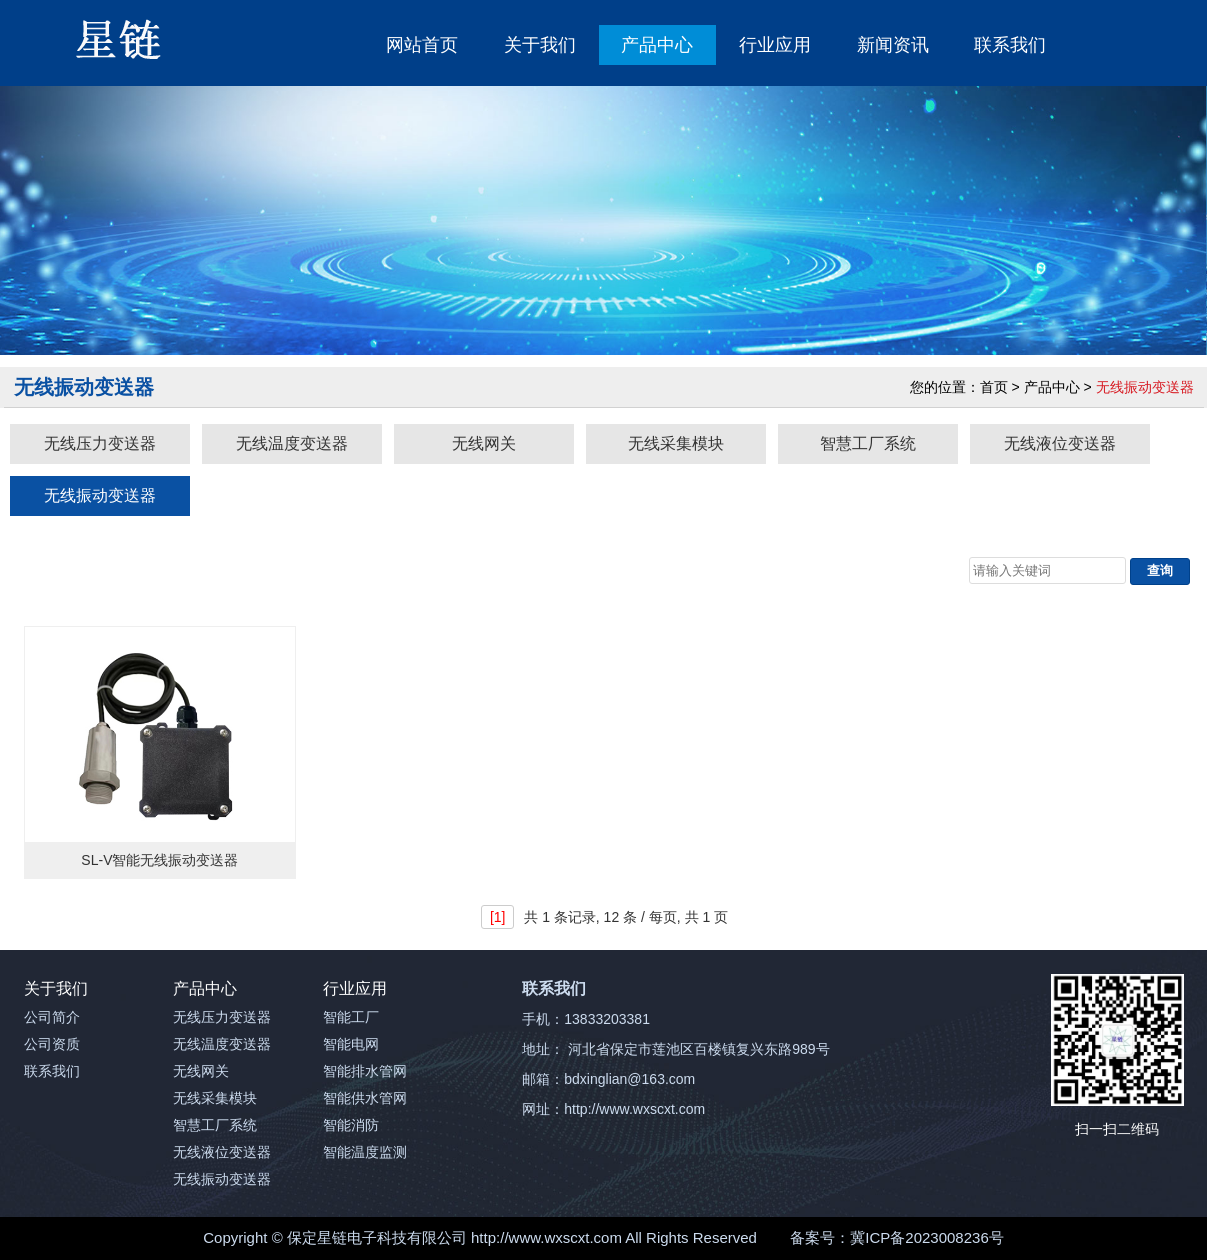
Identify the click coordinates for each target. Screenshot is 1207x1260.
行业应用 (775, 45)
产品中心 (657, 45)
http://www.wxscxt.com (546, 1237)
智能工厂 (351, 1017)
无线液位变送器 (1060, 443)
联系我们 (1010, 45)
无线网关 (484, 443)
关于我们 (540, 45)
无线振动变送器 (100, 495)
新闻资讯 (893, 45)
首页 (994, 387)
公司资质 (52, 1044)
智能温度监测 (365, 1152)
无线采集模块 (676, 443)
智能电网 (351, 1044)
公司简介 (52, 1017)
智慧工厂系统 (868, 443)
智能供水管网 (365, 1098)
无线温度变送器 (292, 443)
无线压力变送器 (100, 443)
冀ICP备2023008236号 (926, 1237)
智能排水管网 (365, 1071)
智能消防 (351, 1125)
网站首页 (422, 45)
